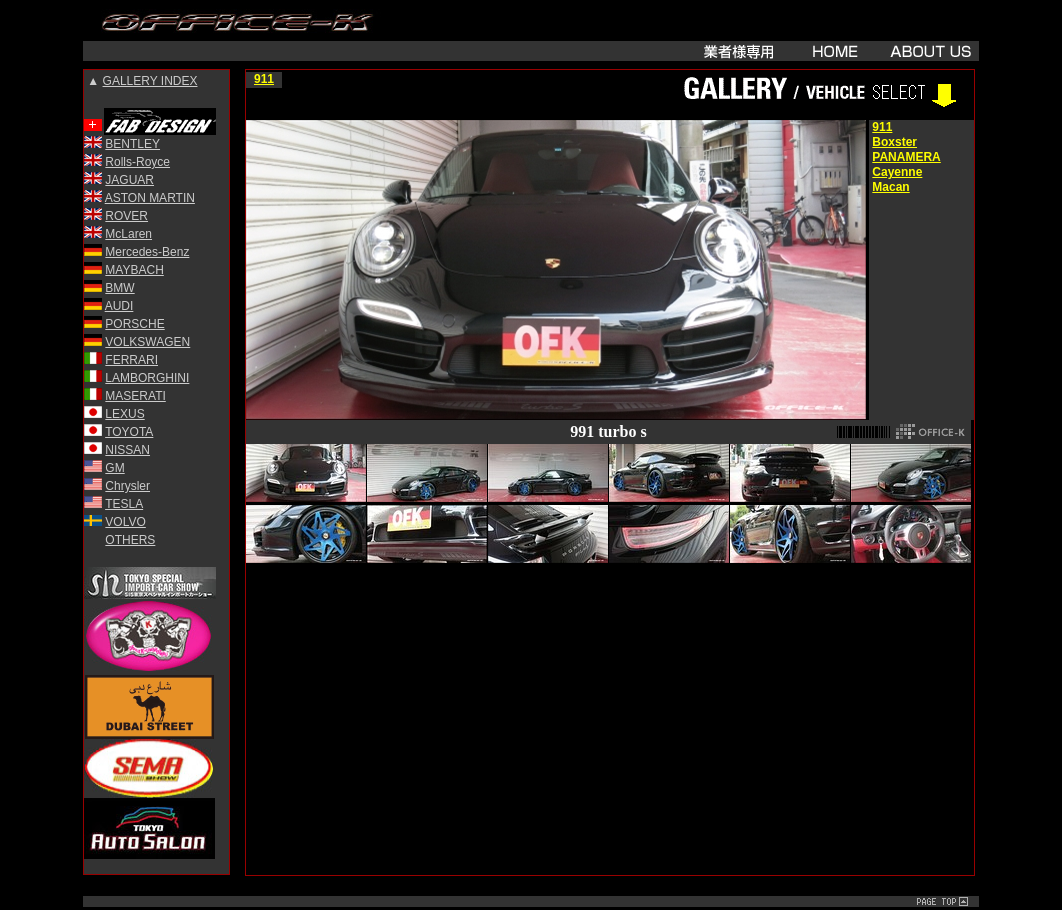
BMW (119, 288)
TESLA (124, 504)
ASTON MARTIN (150, 198)
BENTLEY (132, 144)
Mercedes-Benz (147, 252)
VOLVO (125, 522)
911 (264, 79)
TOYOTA (129, 432)
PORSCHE (134, 324)
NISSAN (127, 450)
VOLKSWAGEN (147, 342)
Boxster (894, 142)
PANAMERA (906, 157)
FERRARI (131, 360)
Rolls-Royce (137, 162)
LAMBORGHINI (147, 378)
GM (114, 468)
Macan (890, 187)
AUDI (119, 306)
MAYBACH (134, 270)
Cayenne (897, 172)
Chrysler (127, 486)
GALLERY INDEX (150, 81)
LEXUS (124, 414)
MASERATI (135, 396)
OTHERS (130, 540)
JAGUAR (129, 180)
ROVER (126, 216)
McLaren (128, 234)
